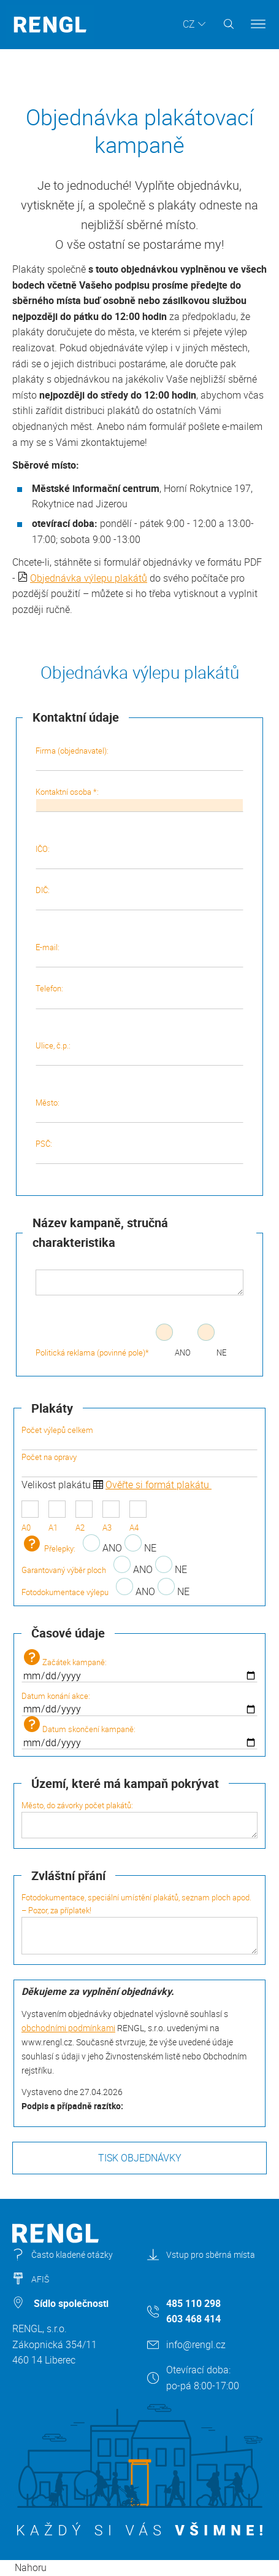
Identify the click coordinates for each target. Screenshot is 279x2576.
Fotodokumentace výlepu (65, 1592)
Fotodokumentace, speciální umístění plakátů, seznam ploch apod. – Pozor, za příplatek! (139, 1923)
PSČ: (140, 1151)
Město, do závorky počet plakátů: (139, 1819)
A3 (111, 1517)
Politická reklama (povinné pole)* (92, 1352)
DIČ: (140, 897)
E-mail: (140, 954)
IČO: (140, 856)
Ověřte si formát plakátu (158, 1484)
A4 (138, 1517)
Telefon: (140, 996)
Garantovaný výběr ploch (63, 1569)
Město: (140, 1110)
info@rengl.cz (196, 2344)
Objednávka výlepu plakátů (88, 578)
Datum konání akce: (139, 1703)
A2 (84, 1517)
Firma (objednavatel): (140, 758)
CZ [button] (189, 24)
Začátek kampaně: (139, 1665)
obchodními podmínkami (68, 2028)
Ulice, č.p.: (140, 1053)
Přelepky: (48, 1548)
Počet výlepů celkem (139, 1437)
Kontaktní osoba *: (140, 799)
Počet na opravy (139, 1464)
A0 (30, 1517)
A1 (57, 1517)
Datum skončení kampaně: (139, 1732)
